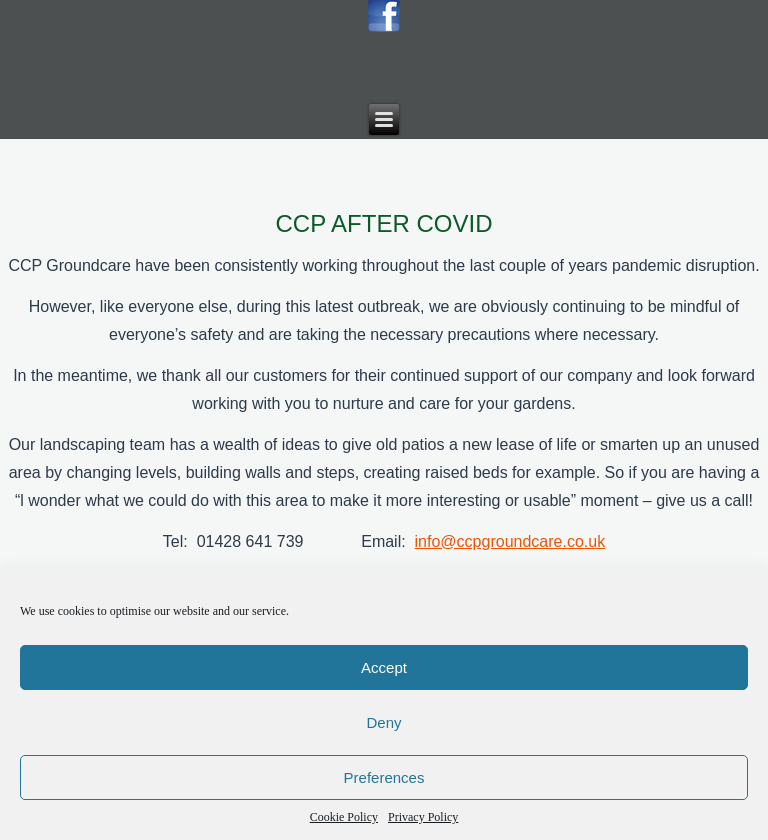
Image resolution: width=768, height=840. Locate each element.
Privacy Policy (423, 817)
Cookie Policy (344, 817)
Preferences (384, 777)
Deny (383, 722)
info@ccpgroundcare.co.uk (510, 541)
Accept (384, 667)
